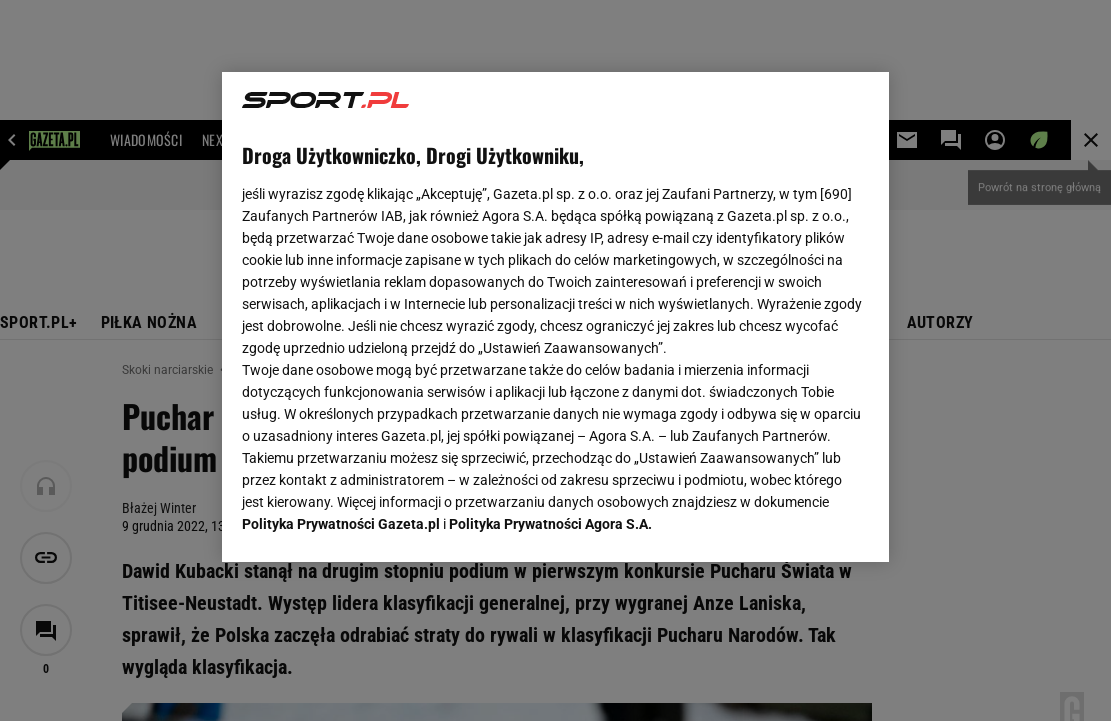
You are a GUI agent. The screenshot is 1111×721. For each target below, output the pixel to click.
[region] (555, 317)
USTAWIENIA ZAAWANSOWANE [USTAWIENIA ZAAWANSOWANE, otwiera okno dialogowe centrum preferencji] (373, 522)
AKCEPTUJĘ (801, 523)
